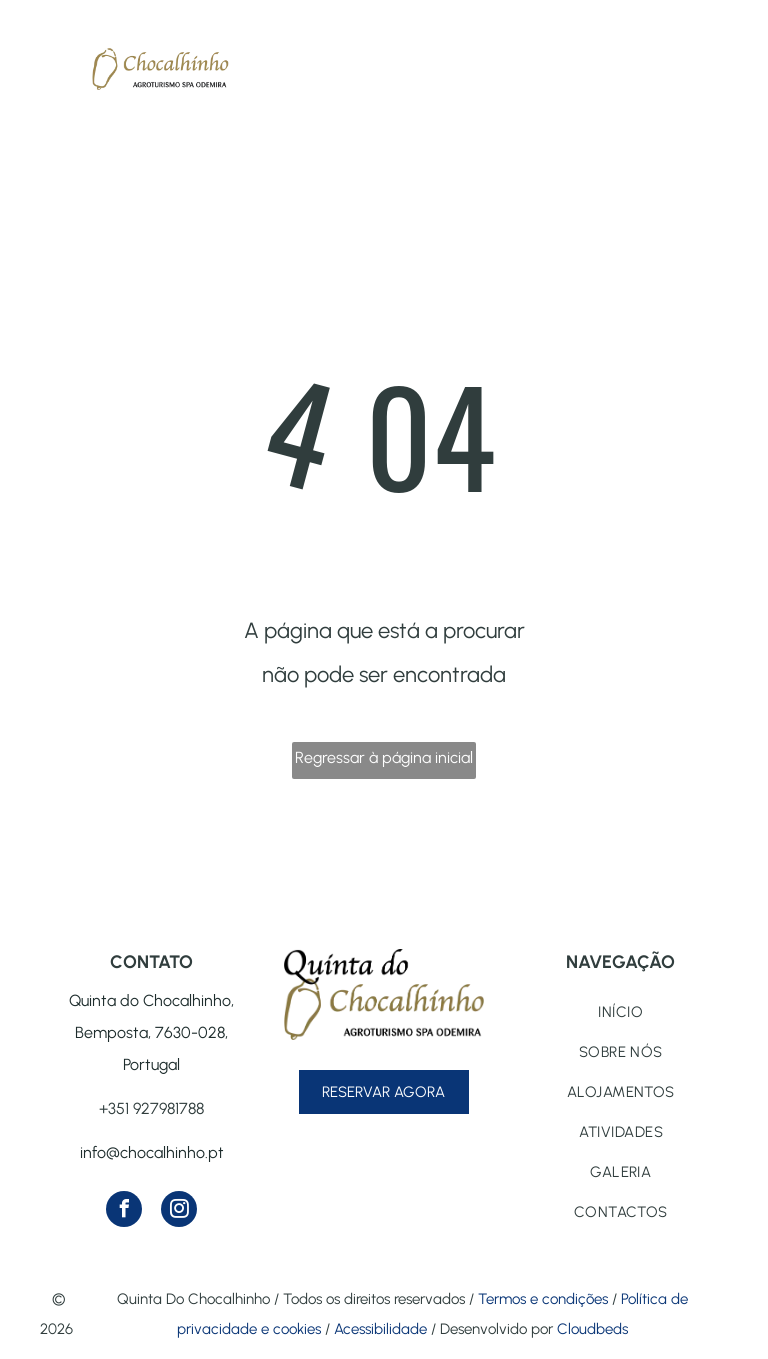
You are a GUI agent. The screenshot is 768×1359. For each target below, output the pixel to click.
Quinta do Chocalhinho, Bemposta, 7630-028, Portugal (151, 1032)
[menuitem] (621, 1012)
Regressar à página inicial (384, 757)
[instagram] (179, 1211)
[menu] (44, 59)
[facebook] (124, 1211)
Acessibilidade (380, 1329)
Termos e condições (543, 1299)
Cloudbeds (592, 1329)
